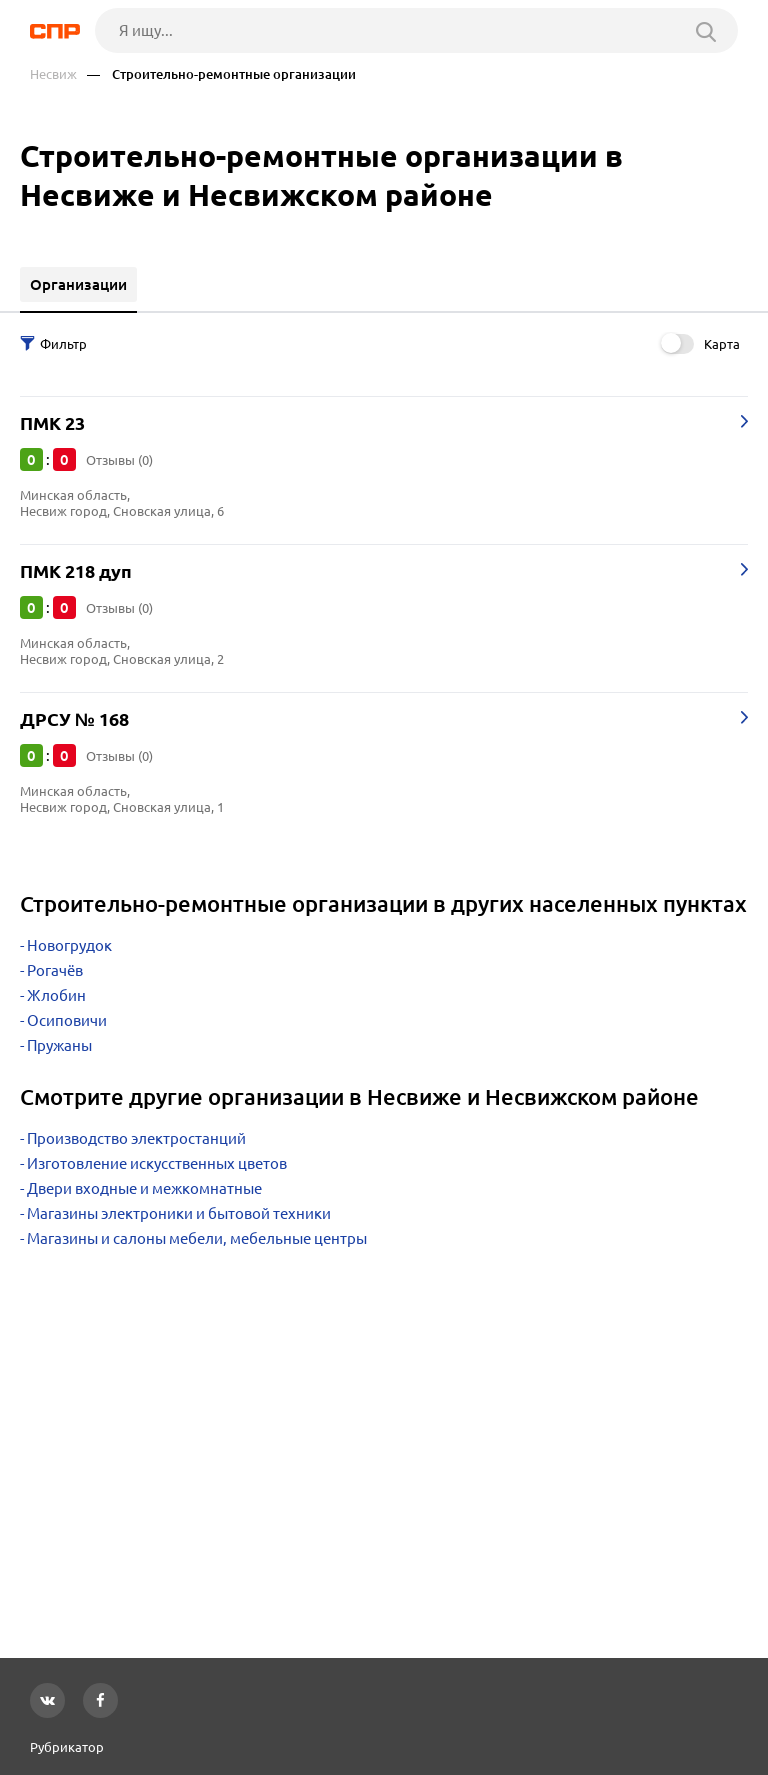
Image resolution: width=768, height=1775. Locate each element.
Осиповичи (67, 1020)
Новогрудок (69, 945)
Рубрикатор (67, 1747)
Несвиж (53, 74)
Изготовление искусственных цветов (157, 1163)
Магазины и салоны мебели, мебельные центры (197, 1238)
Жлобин (56, 995)
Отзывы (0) (119, 460)
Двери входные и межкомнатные (144, 1188)
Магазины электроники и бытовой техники (179, 1213)
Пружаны (59, 1045)
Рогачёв (55, 970)
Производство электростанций (136, 1138)
